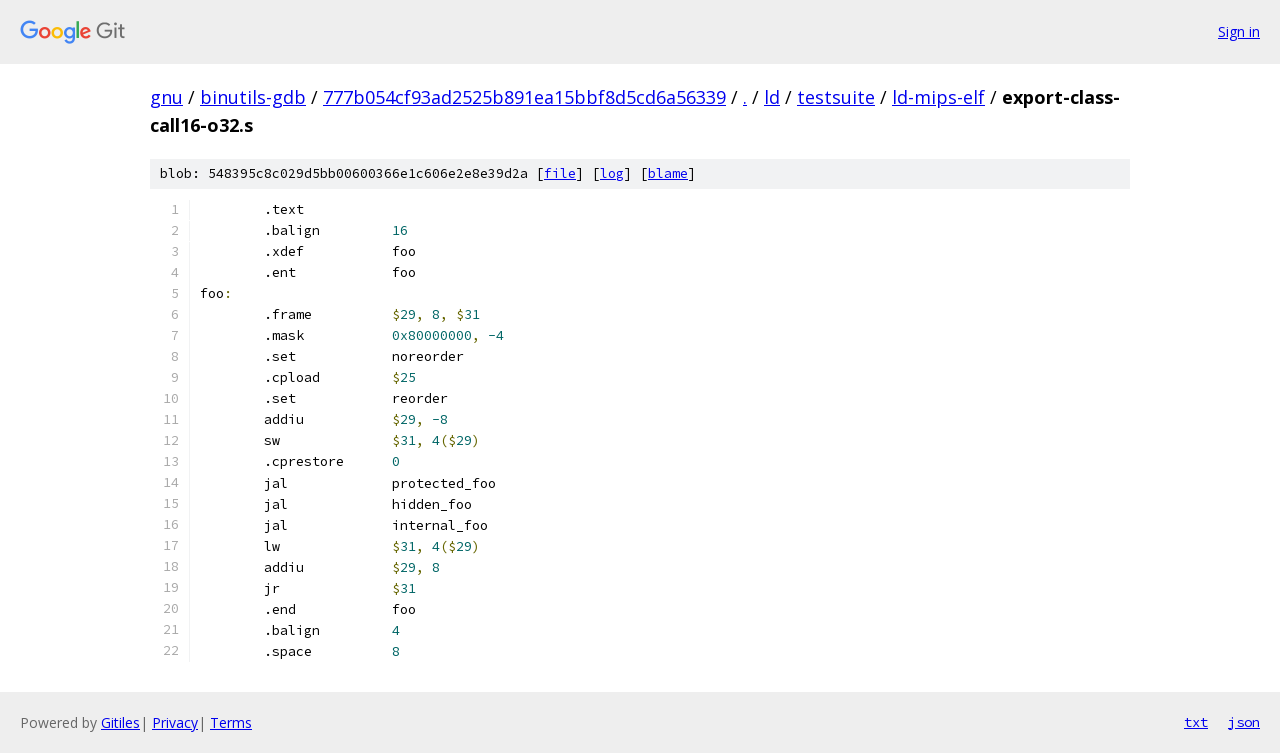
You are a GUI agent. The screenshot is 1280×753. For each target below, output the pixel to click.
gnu (166, 97)
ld (772, 97)
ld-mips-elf (938, 97)
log (612, 173)
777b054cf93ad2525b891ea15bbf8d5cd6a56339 (524, 97)
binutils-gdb (253, 97)
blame (668, 173)
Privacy (175, 722)
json (1244, 722)
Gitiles (120, 722)
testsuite (836, 97)
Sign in (1239, 31)
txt (1196, 722)
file (560, 173)
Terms (231, 722)
